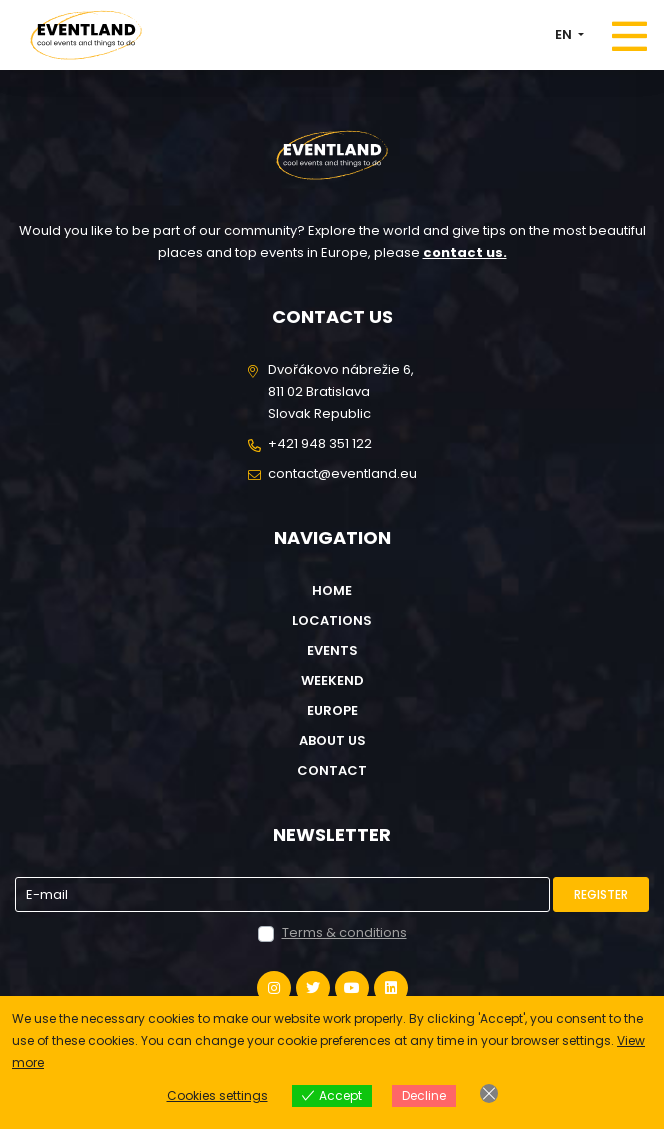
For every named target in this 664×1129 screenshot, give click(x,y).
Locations (332, 620)
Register (601, 894)
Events (332, 650)
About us (332, 740)
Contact (332, 770)
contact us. (465, 252)
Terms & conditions (344, 932)
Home (332, 590)
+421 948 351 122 (320, 443)
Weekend (332, 680)
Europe (332, 710)
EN (565, 34)
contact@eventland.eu (342, 473)
